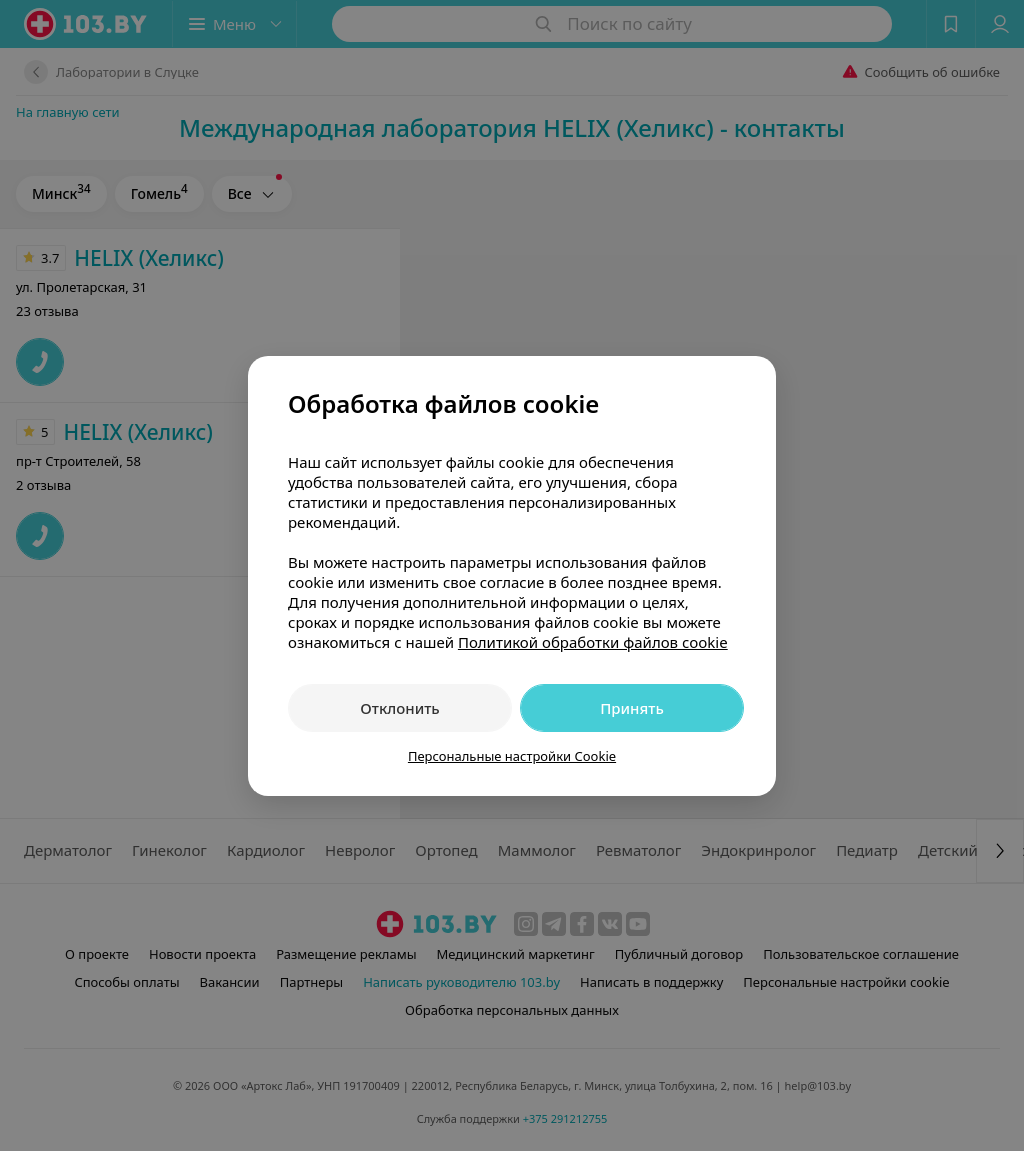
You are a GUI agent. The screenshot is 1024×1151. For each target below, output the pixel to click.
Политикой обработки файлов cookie (593, 642)
